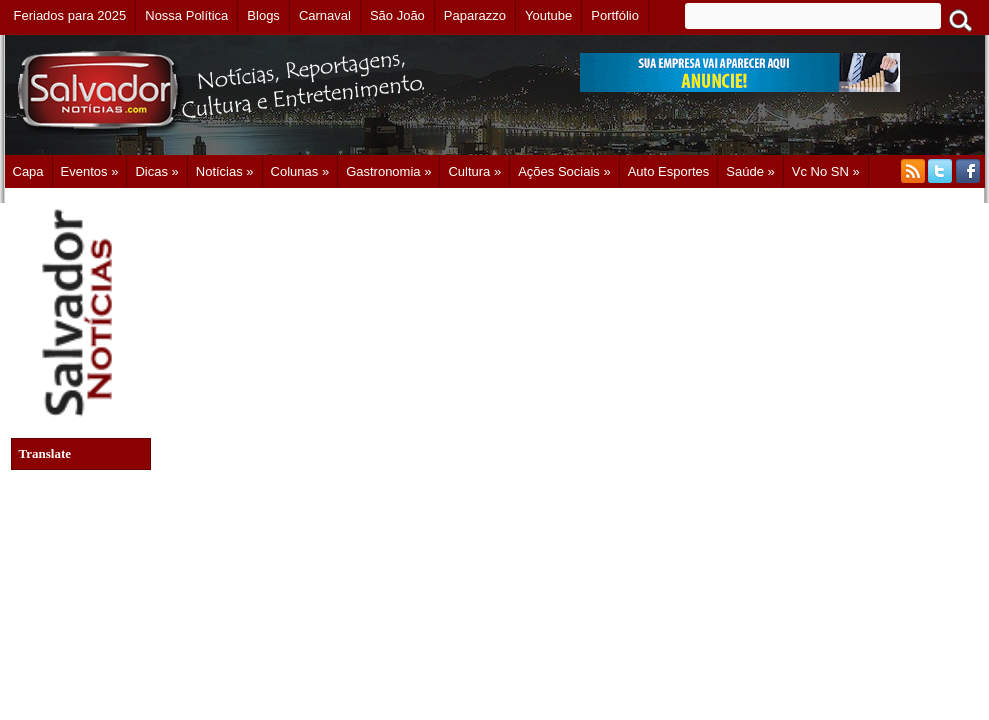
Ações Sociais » (564, 171)
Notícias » (225, 171)
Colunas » (300, 171)
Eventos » (90, 171)
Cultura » (474, 171)
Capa (28, 171)
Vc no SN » (826, 171)
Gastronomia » (388, 171)
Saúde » (750, 171)
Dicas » (156, 171)
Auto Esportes (669, 171)
